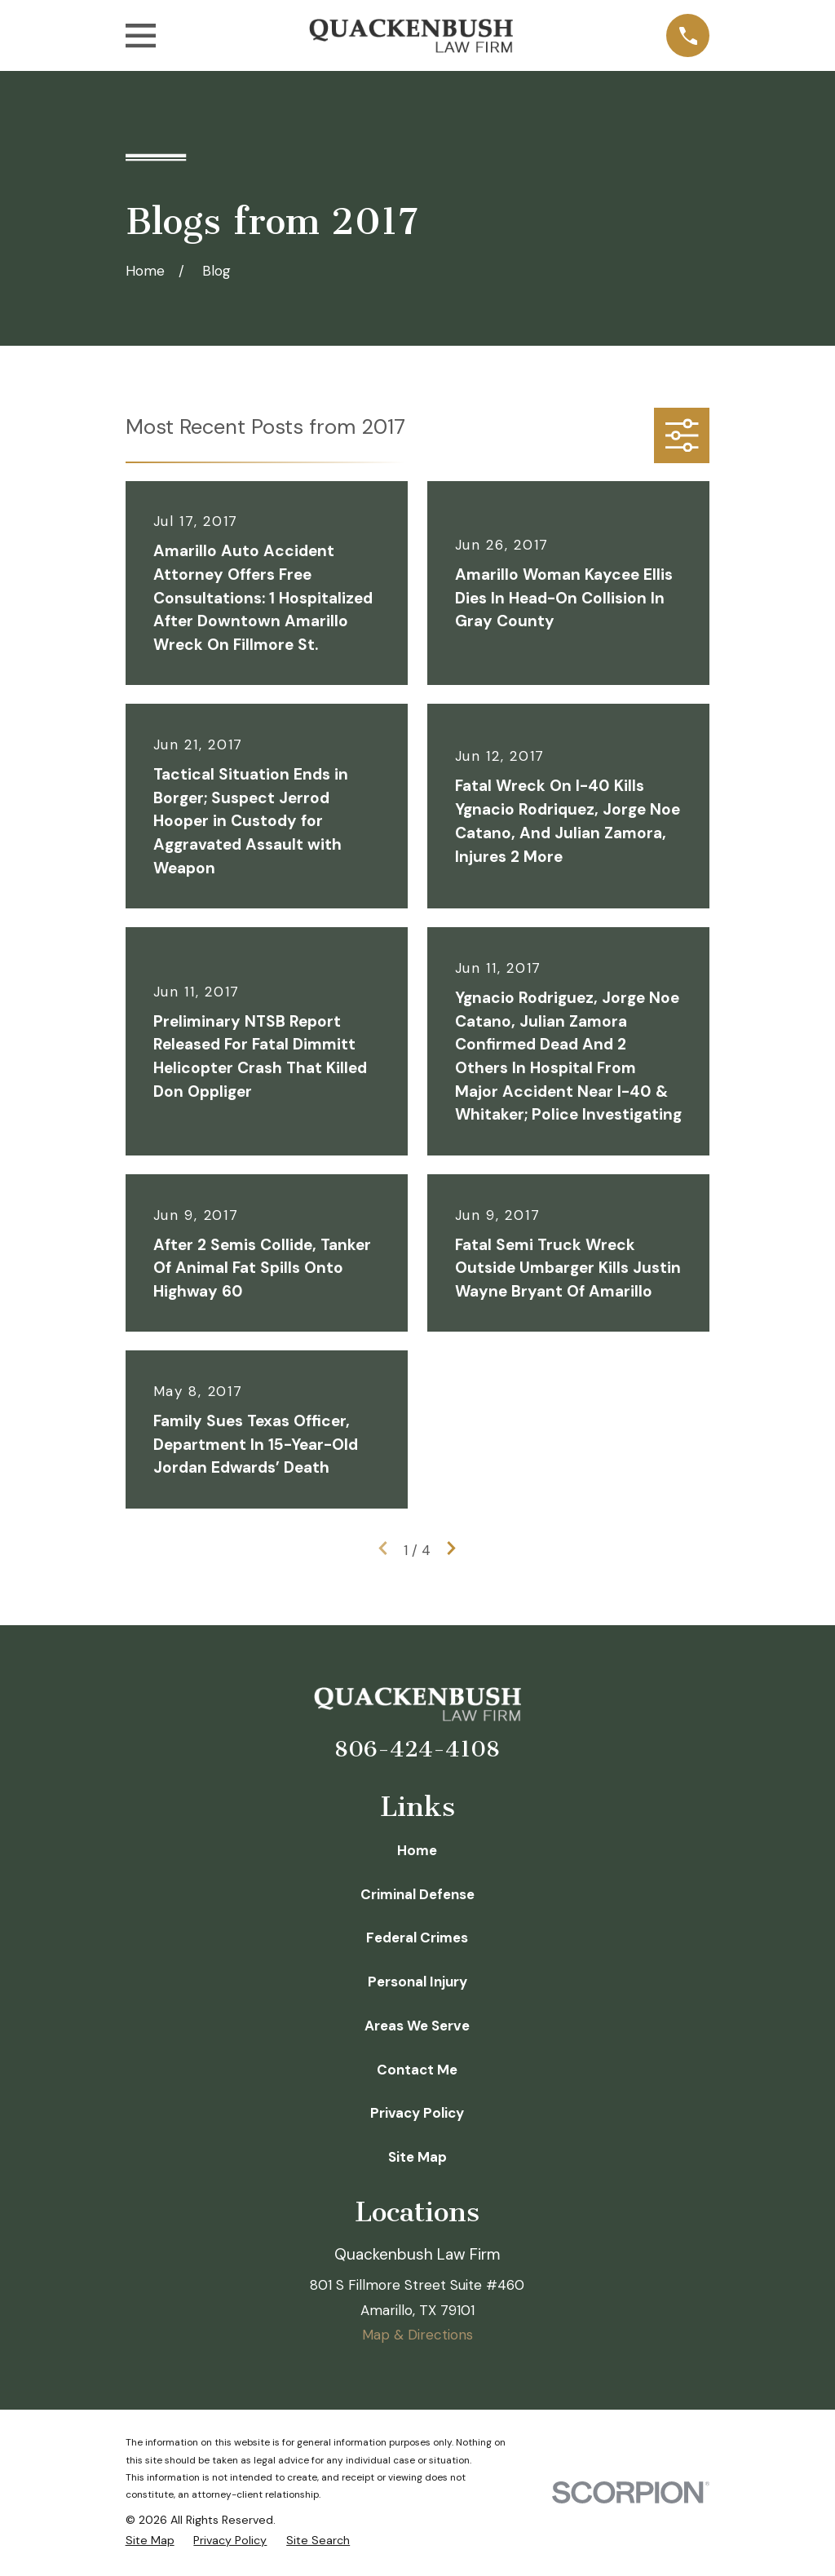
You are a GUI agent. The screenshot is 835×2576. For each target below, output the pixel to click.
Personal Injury (417, 1982)
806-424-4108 (417, 1749)
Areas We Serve (417, 2026)
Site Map (417, 2157)
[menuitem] (150, 2541)
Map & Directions (417, 2335)
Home (417, 1850)
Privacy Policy (417, 2113)
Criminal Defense (417, 1894)
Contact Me (417, 2070)
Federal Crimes (417, 1937)
